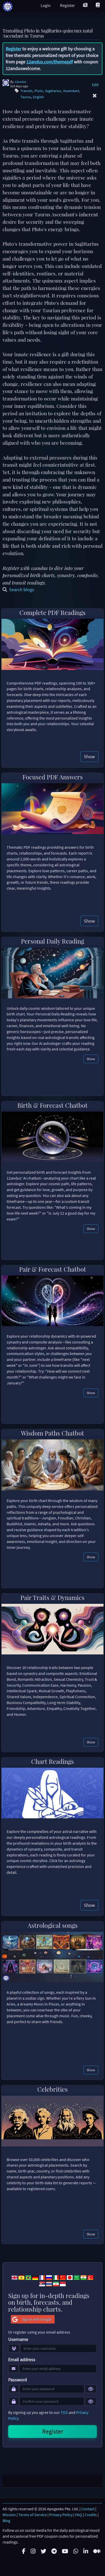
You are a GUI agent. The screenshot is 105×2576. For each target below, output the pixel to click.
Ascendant (71, 91)
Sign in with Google (31, 2319)
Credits (91, 2514)
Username (18, 2339)
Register (13, 49)
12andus (20, 82)
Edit (95, 84)
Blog (6, 2520)
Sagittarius (53, 91)
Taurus (25, 97)
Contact (88, 2508)
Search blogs (18, 589)
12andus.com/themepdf (49, 62)
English (38, 97)
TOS (64, 2412)
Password (17, 2380)
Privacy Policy (61, 2514)
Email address (21, 2359)
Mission (9, 2514)
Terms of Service (32, 2514)
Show (89, 756)
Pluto (38, 91)
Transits (26, 91)
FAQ (78, 2514)
